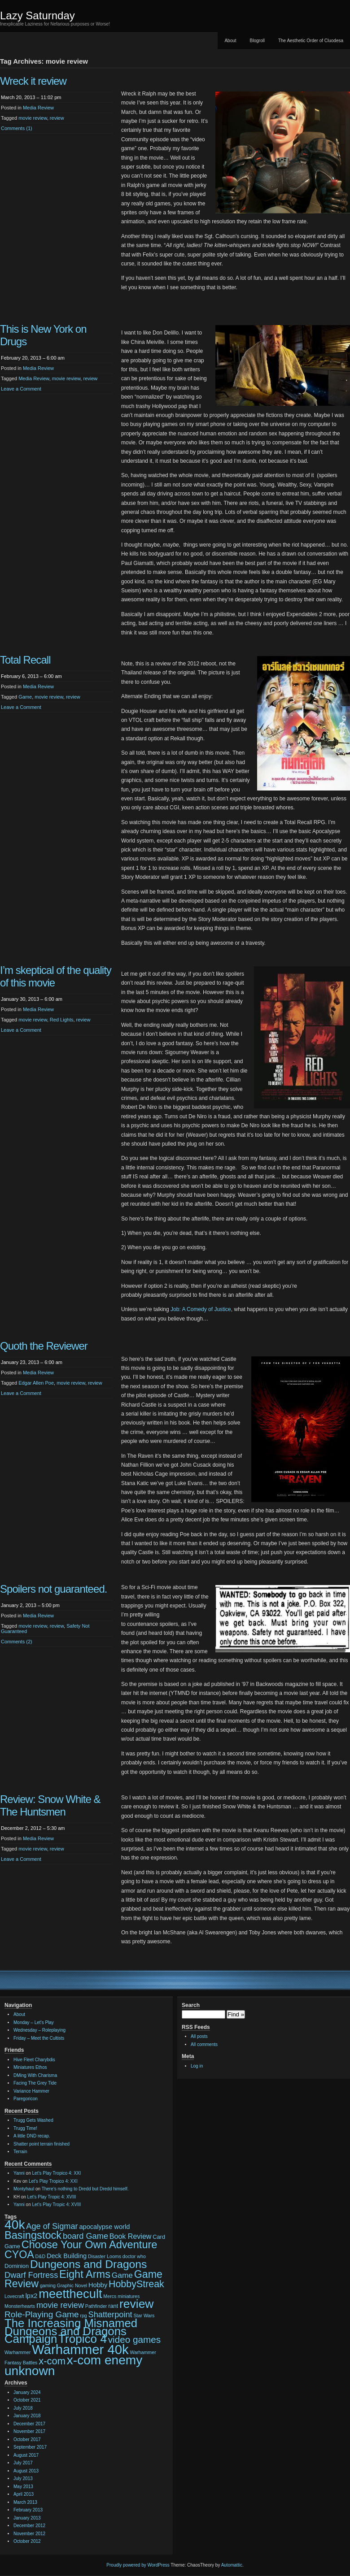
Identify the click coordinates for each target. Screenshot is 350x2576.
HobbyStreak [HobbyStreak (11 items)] (136, 2284)
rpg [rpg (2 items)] (83, 2315)
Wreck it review (33, 81)
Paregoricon (25, 2098)
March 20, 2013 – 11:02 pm (31, 97)
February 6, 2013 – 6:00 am (31, 676)
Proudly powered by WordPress (137, 2565)
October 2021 (27, 2400)
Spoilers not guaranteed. (53, 1589)
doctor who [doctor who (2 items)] (134, 2256)
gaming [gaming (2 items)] (48, 2285)
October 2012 (27, 2541)
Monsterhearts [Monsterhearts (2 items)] (19, 2306)
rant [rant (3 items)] (113, 2305)
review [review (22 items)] (136, 2304)
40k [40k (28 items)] (14, 2224)
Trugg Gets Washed (33, 2120)
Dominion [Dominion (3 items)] (16, 2266)
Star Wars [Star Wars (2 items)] (143, 2315)
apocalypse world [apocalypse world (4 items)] (104, 2226)
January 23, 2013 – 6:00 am (31, 1362)
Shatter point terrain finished (41, 2144)
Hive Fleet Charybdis (34, 2059)
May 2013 (23, 2486)
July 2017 (23, 2462)
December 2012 (29, 2525)
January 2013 (27, 2517)
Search (191, 2005)
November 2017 (29, 2431)
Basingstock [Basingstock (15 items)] (32, 2235)
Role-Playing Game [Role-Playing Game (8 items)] (41, 2314)
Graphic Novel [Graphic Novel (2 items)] (72, 2285)
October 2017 (27, 2439)
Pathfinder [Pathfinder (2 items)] (96, 2306)
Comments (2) (16, 1641)
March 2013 (25, 2502)
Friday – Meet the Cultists (38, 2038)
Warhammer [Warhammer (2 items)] (17, 2352)
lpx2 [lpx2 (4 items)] (32, 2295)
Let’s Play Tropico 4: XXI (56, 2173)
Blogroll (257, 40)
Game (25, 696)
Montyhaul (23, 2188)
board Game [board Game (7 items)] (85, 2236)
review (57, 118)
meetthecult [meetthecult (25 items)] (70, 2294)
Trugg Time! (25, 2128)
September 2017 (30, 2447)
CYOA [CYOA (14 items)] (19, 2254)
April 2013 (23, 2494)
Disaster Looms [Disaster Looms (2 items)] (104, 2256)
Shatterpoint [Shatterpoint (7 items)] (110, 2314)
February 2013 (28, 2509)
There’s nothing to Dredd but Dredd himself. (85, 2188)
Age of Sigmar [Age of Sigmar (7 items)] (52, 2226)
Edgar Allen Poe (36, 1383)
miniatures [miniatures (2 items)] (129, 2296)
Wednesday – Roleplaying (39, 2030)
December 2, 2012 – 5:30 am (33, 1828)
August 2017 (26, 2455)
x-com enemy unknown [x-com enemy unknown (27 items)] (73, 2365)
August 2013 (26, 2470)
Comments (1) (16, 128)
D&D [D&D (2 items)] (40, 2256)
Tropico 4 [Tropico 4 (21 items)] (82, 2339)
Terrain (20, 2151)
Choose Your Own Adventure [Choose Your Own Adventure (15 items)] (90, 2244)
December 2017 (29, 2423)
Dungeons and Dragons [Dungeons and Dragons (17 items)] (88, 2264)
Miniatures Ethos (30, 2067)
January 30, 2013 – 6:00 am (31, 999)
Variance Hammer (31, 2091)
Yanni (19, 2173)
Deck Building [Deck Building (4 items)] (67, 2255)
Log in (197, 2065)
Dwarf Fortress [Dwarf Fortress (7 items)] (31, 2275)
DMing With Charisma (35, 2075)
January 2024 (27, 2392)
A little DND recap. (31, 2135)
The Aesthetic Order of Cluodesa (310, 40)
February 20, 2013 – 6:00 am (33, 358)
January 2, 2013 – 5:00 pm (30, 1605)
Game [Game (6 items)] (122, 2275)
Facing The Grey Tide (35, 2083)
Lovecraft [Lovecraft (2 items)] (14, 2296)
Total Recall (25, 660)
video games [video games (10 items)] (134, 2339)
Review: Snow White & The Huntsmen (50, 1805)
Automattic (231, 2565)
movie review (32, 118)
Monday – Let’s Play (33, 2022)
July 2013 (23, 2478)
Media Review (38, 107)
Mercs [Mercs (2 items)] (109, 2296)
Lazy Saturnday (37, 15)
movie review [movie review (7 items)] (60, 2305)
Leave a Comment (21, 388)
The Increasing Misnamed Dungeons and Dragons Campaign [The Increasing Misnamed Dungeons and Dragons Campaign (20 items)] (70, 2331)
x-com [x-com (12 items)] (52, 2361)
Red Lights (62, 1019)
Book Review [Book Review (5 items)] (130, 2236)
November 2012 (29, 2533)
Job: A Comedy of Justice (201, 1309)
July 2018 (23, 2408)
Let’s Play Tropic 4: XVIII (51, 2196)
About (230, 40)
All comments (204, 2044)
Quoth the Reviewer (44, 1346)
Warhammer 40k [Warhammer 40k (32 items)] (80, 2349)
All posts (199, 2036)
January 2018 (27, 2415)
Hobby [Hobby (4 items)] (97, 2285)
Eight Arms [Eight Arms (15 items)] (84, 2274)
